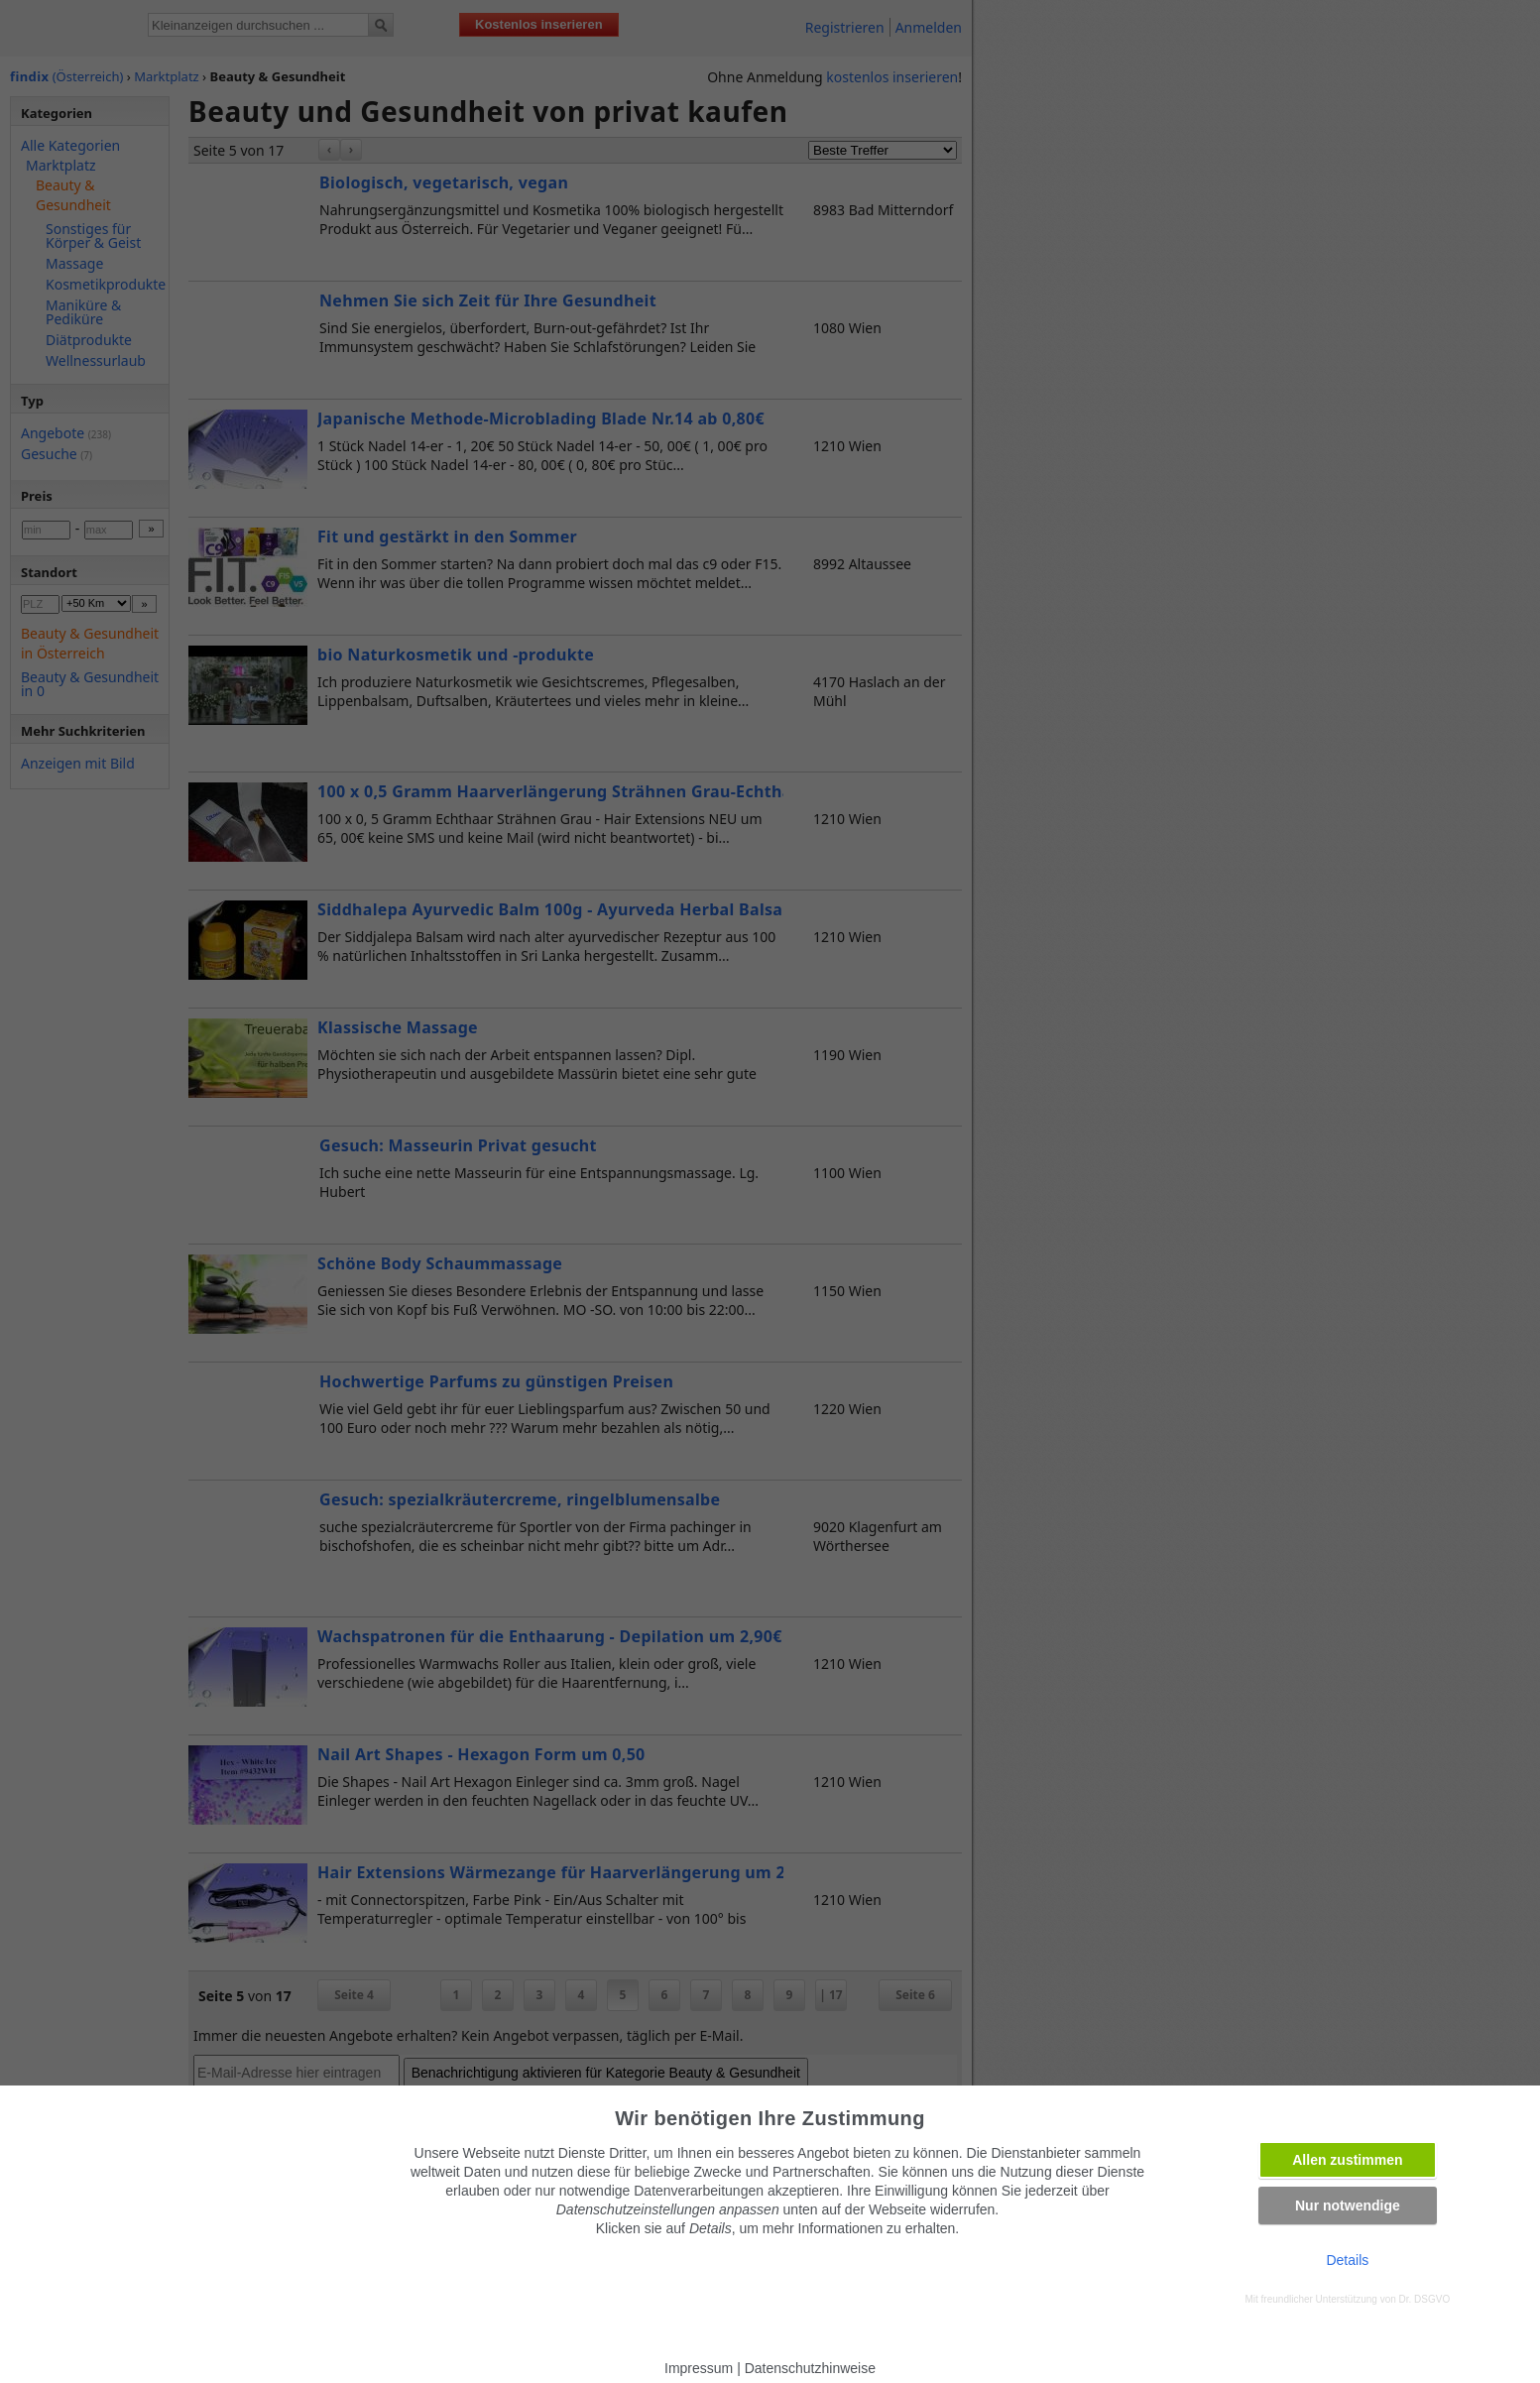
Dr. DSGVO (1425, 2299)
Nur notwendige (1347, 2205)
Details (1347, 2260)
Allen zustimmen (1347, 2160)
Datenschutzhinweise (810, 2368)
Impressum (698, 2368)
